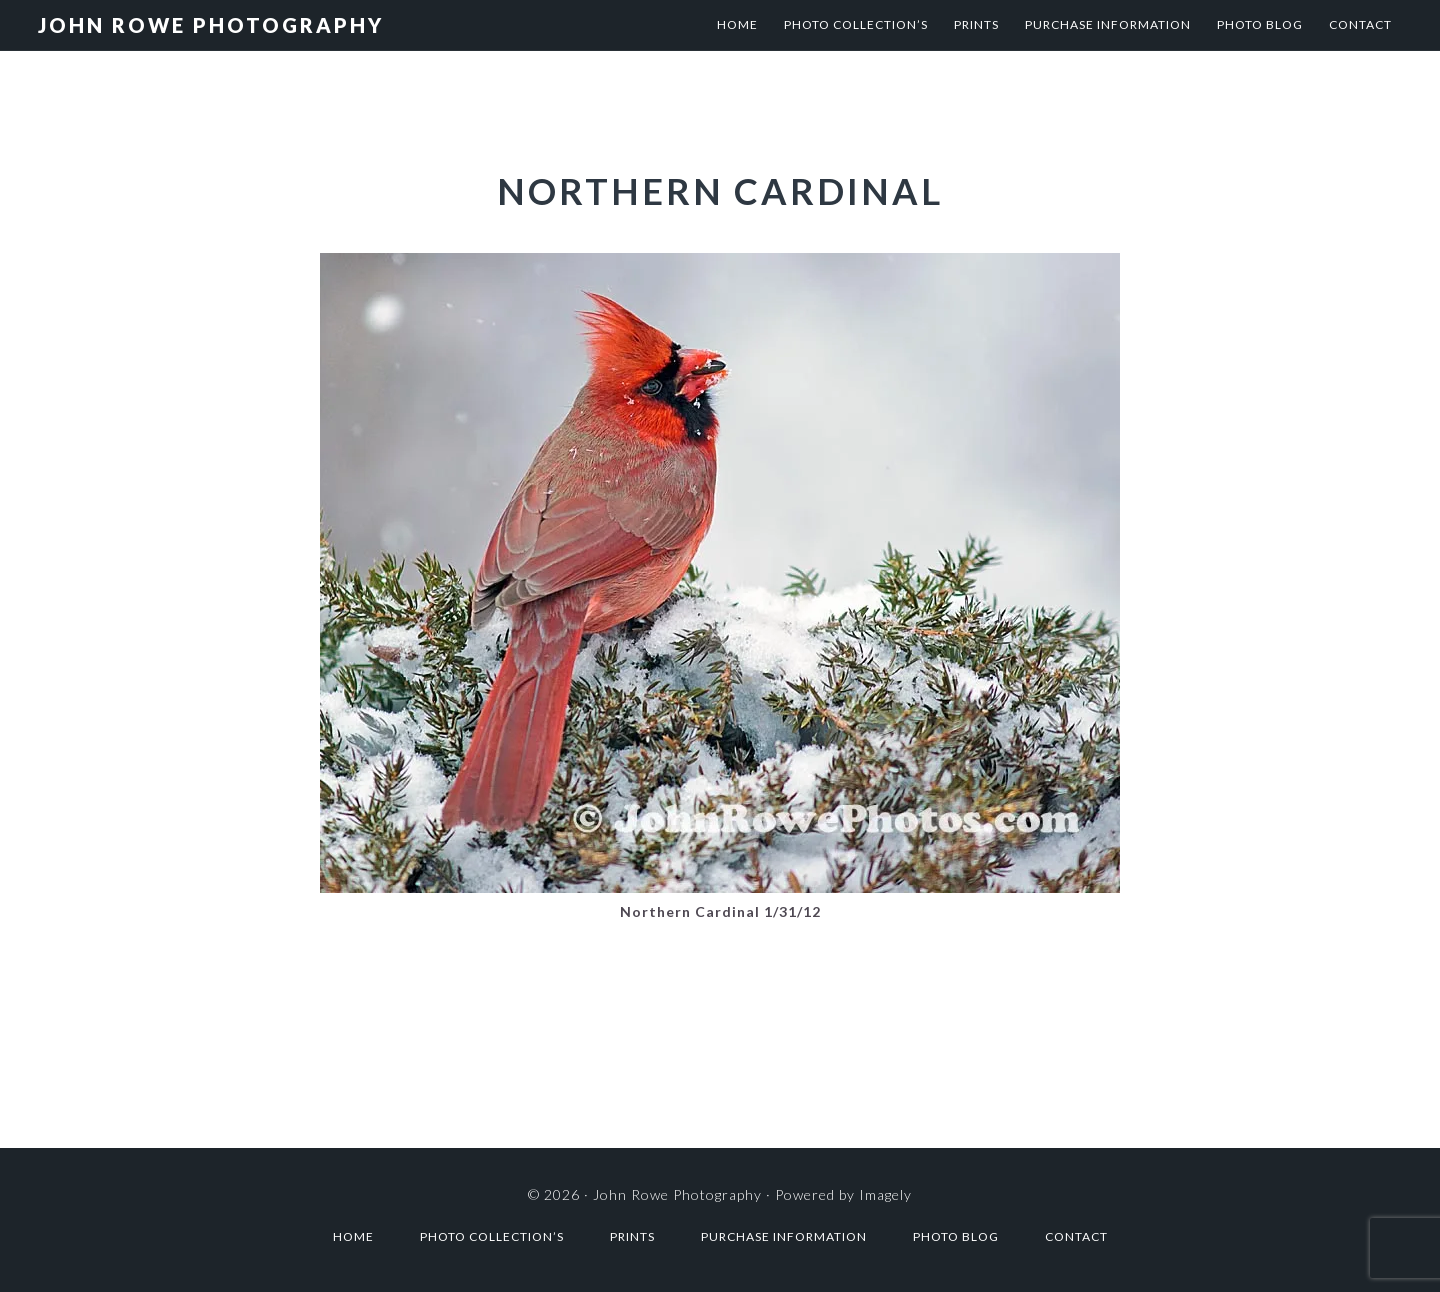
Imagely (885, 1194)
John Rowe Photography (211, 25)
